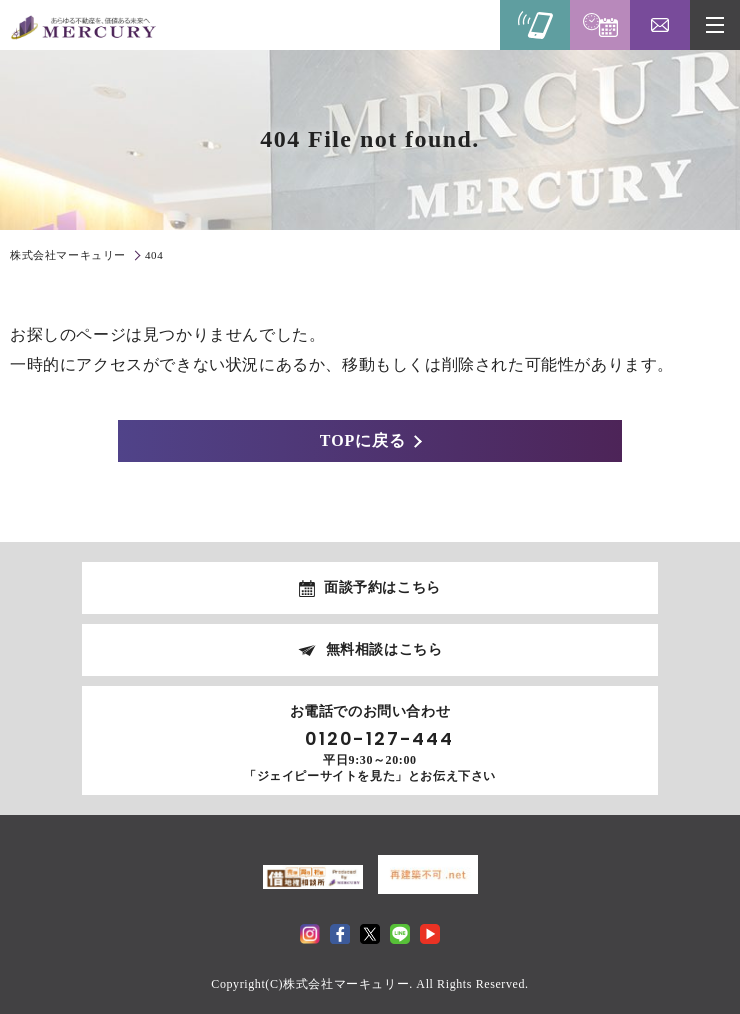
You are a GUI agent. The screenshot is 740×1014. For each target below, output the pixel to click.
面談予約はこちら (382, 587)
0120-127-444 (379, 739)
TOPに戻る (363, 440)
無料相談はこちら (384, 649)
